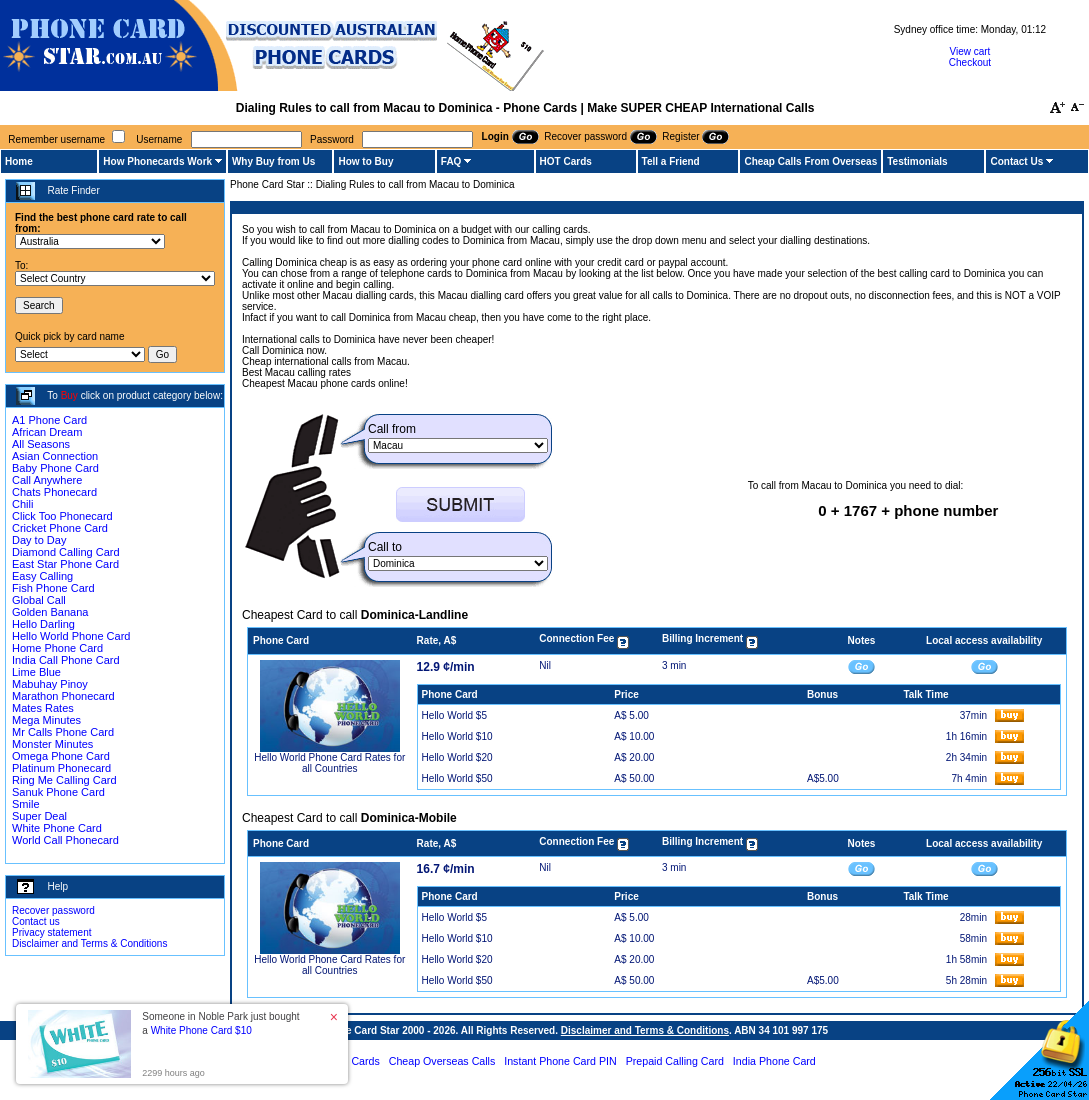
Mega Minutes (46, 720)
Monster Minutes (52, 744)
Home (19, 161)
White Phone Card (57, 828)
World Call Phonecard (65, 840)
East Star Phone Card (65, 564)
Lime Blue (36, 672)
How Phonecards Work (157, 161)
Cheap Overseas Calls (442, 1061)
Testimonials (917, 161)
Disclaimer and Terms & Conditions (89, 943)
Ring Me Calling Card (64, 780)
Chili (22, 504)
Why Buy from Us (273, 161)
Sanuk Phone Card (58, 792)
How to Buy (365, 161)
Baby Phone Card (55, 468)
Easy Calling (42, 576)
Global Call (39, 600)
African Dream (47, 432)
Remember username (56, 139)
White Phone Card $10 (201, 1030)
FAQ (451, 161)
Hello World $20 (457, 757)
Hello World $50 (457, 778)
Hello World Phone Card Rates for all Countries (329, 763)
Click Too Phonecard (62, 516)
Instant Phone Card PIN (560, 1061)
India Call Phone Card (66, 660)
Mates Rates (43, 708)
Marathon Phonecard (63, 696)
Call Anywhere (47, 480)
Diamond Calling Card (66, 552)
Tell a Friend (671, 161)
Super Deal (39, 816)
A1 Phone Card (49, 420)
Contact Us (1016, 161)
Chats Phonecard (54, 492)
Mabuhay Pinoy (50, 684)
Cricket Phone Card (60, 528)
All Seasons (41, 444)
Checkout (970, 62)
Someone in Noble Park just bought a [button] (220, 1023)
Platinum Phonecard (61, 768)
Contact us (36, 921)
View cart (969, 51)
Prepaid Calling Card (675, 1061)
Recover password (53, 910)
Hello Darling (43, 624)
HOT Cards (566, 161)
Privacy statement (51, 932)
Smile (26, 804)
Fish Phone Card (53, 588)
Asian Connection (55, 456)
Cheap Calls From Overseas (810, 161)
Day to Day (39, 540)
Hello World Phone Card (71, 636)
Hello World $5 (454, 715)
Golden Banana (50, 612)
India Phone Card (774, 1061)
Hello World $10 (457, 736)
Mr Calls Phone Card (63, 732)
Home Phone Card (57, 648)
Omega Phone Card (61, 756)
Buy (69, 395)
